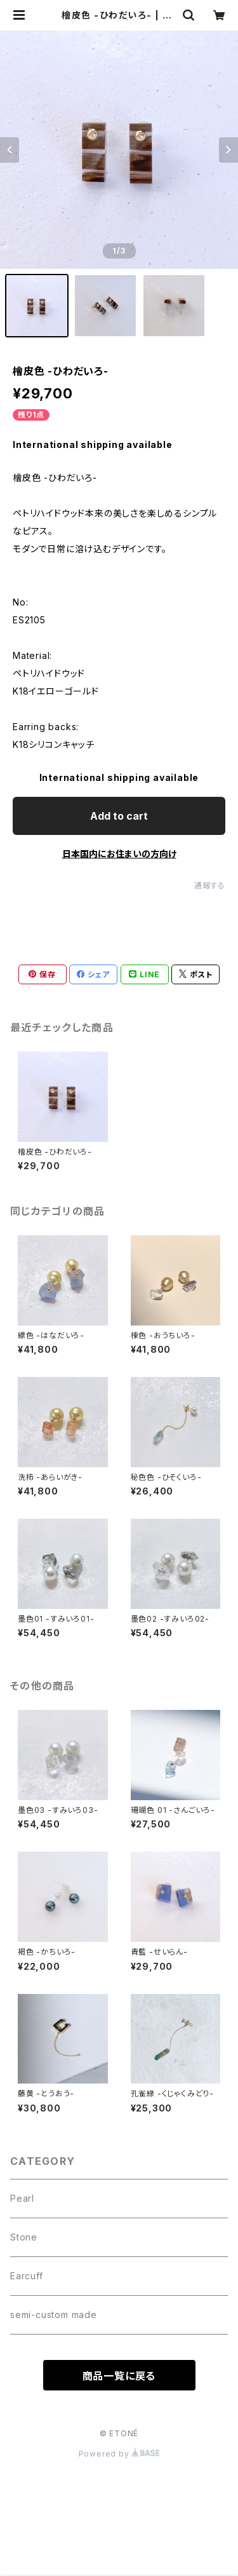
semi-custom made (53, 2314)
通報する (209, 885)
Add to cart (119, 816)
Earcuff (26, 2275)
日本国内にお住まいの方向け (119, 853)
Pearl (22, 2198)
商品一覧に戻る (119, 2375)
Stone (23, 2237)
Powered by (119, 2453)
